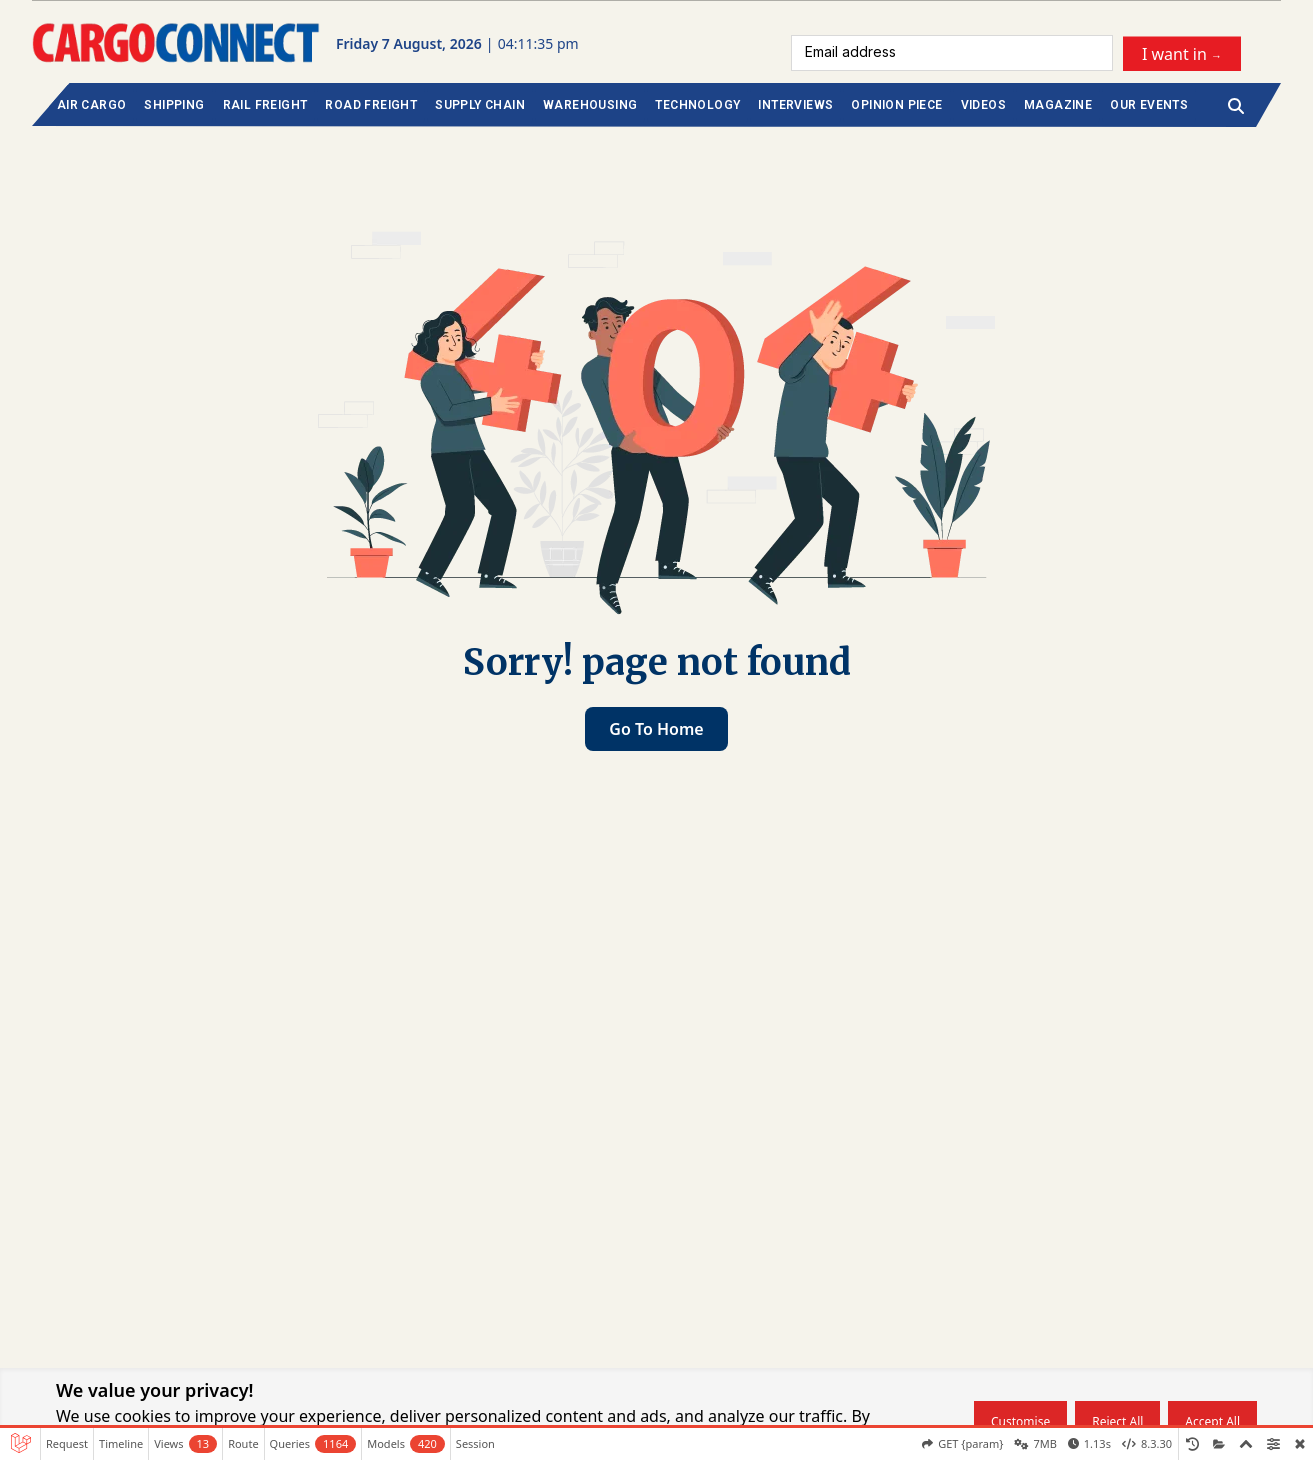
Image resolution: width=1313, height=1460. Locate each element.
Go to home (656, 729)
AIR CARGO (92, 105)
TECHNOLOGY (697, 105)
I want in (1182, 53)
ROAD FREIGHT (371, 105)
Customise (1020, 1421)
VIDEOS (983, 105)
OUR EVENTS (1149, 105)
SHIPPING (174, 105)
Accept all (1212, 1421)
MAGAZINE (1058, 105)
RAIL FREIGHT (265, 105)
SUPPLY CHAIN (480, 105)
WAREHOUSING (590, 105)
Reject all (1117, 1421)
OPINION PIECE (896, 105)
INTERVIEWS (795, 105)
